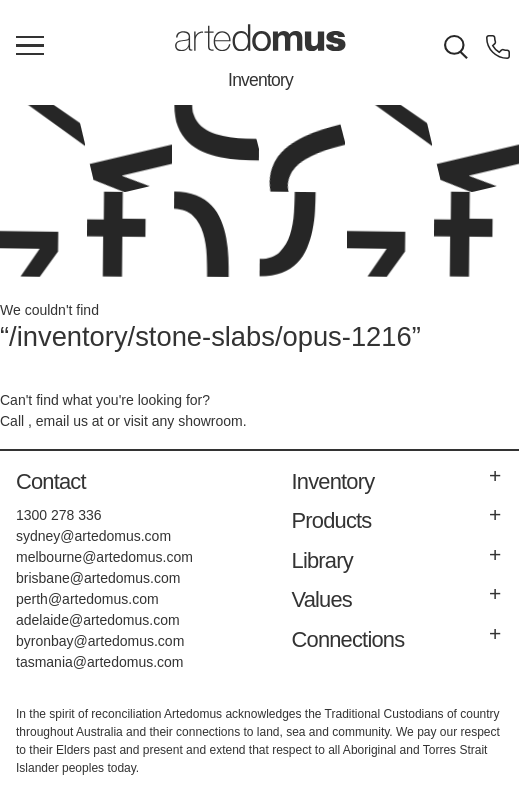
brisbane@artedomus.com (98, 578)
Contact (51, 481)
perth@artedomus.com (87, 599)
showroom (210, 421)
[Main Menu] (30, 47)
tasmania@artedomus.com (100, 662)
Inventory (260, 80)
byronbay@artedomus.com (100, 641)
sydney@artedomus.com (93, 536)
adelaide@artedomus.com (98, 620)
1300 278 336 (59, 515)
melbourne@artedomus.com (104, 557)
